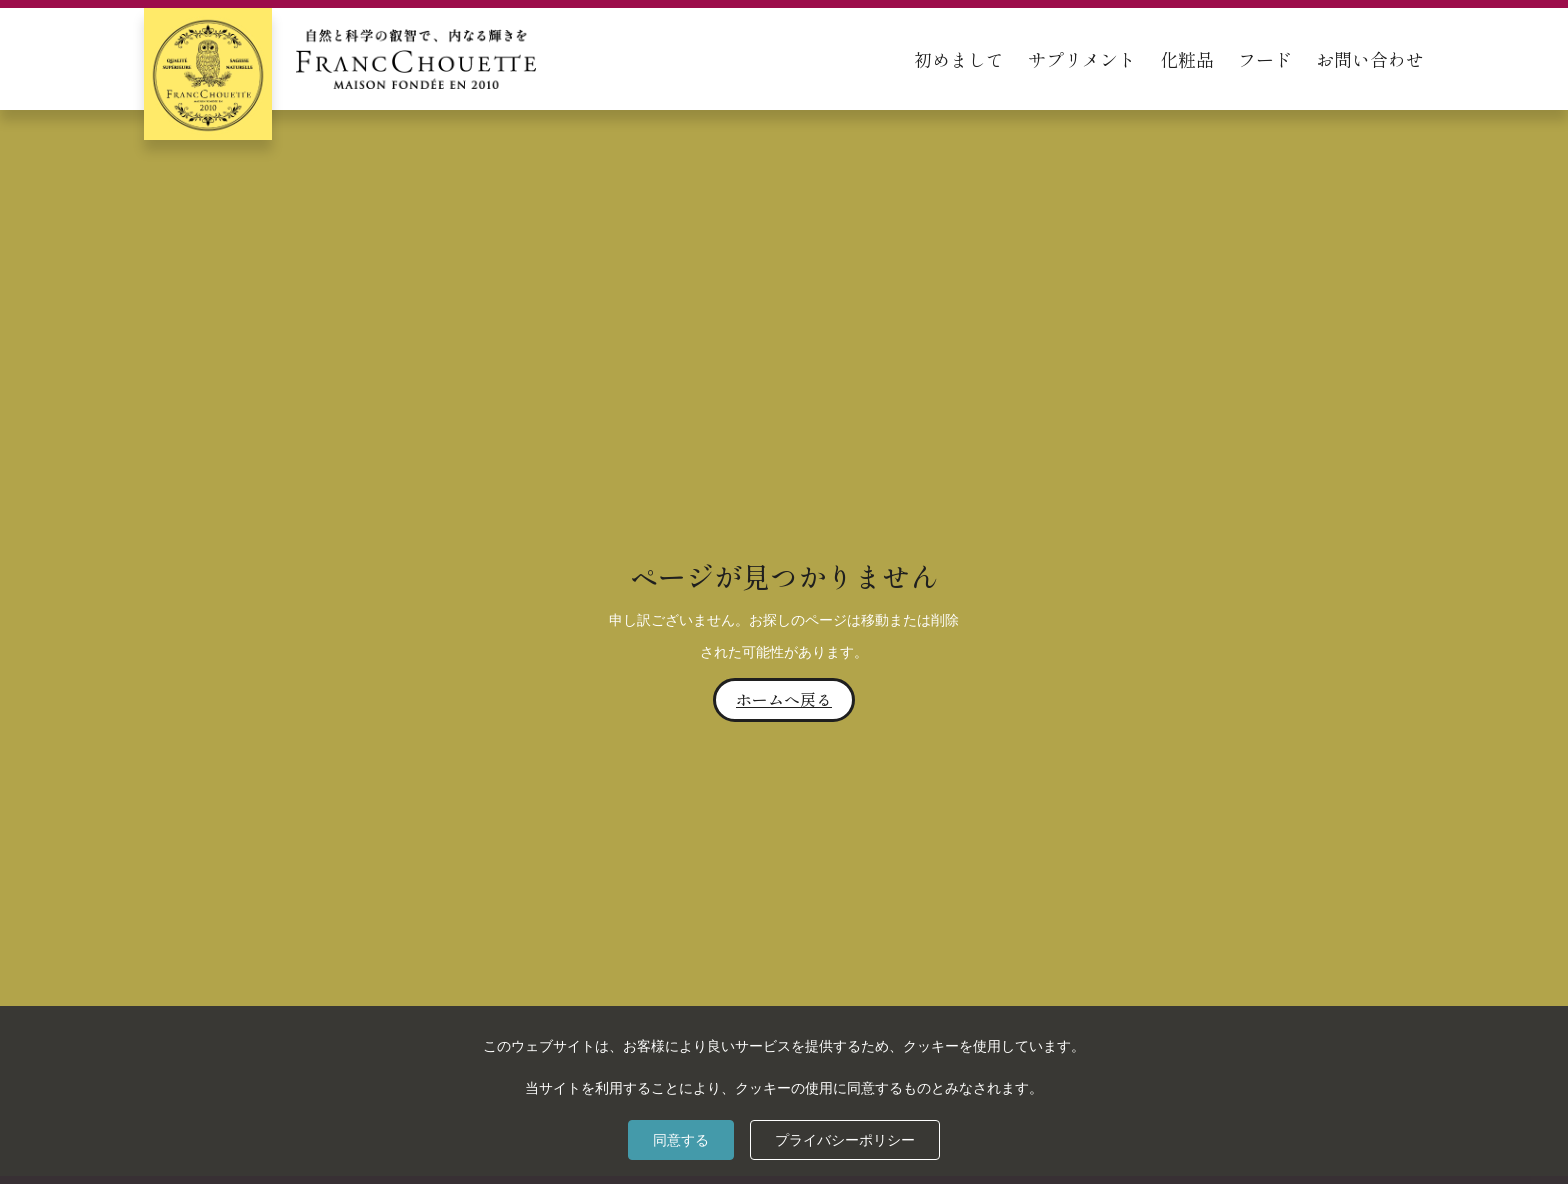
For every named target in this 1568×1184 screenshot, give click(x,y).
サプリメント (1082, 59)
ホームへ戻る (784, 699)
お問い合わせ (1370, 59)
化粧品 (1187, 59)
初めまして (959, 59)
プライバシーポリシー (845, 1140)
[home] (340, 59)
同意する (681, 1140)
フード (1265, 59)
